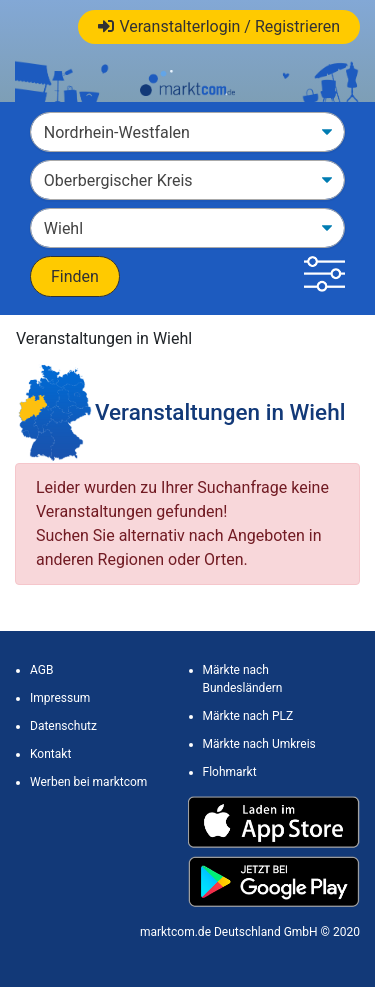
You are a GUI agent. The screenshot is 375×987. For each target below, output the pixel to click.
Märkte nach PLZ (248, 716)
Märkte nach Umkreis (259, 744)
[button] (324, 276)
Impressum (60, 698)
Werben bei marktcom (88, 782)
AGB (41, 670)
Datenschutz (63, 726)
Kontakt (50, 754)
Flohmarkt (230, 772)
